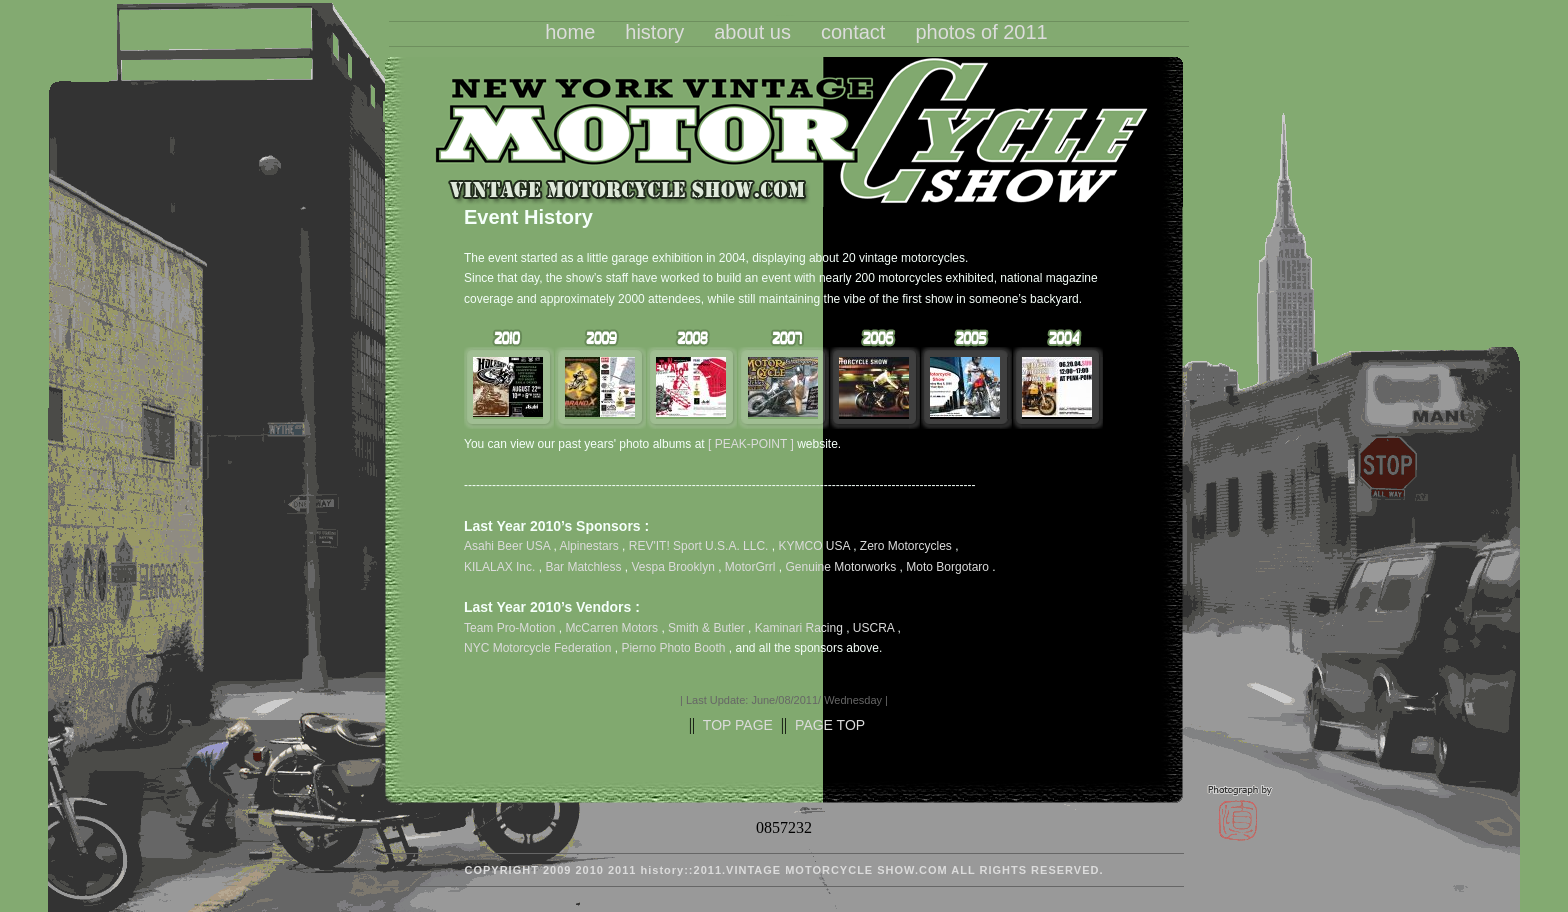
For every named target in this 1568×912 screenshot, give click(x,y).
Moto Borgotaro (947, 567)
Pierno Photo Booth (674, 648)
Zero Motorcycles (906, 546)
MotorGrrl (750, 567)
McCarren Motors (613, 628)
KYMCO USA (813, 546)
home (570, 32)
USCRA (875, 628)
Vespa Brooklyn (672, 567)
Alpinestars (588, 546)
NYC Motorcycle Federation (539, 648)
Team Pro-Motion (511, 628)
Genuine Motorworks (841, 567)
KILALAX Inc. (499, 567)
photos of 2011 (981, 32)
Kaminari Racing (800, 628)
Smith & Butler (708, 628)
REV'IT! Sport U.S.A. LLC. (699, 546)
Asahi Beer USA (507, 546)
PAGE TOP (830, 725)
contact (853, 32)
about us (752, 32)
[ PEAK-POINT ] (751, 444)
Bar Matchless (583, 567)
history (654, 32)
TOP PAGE (738, 725)
